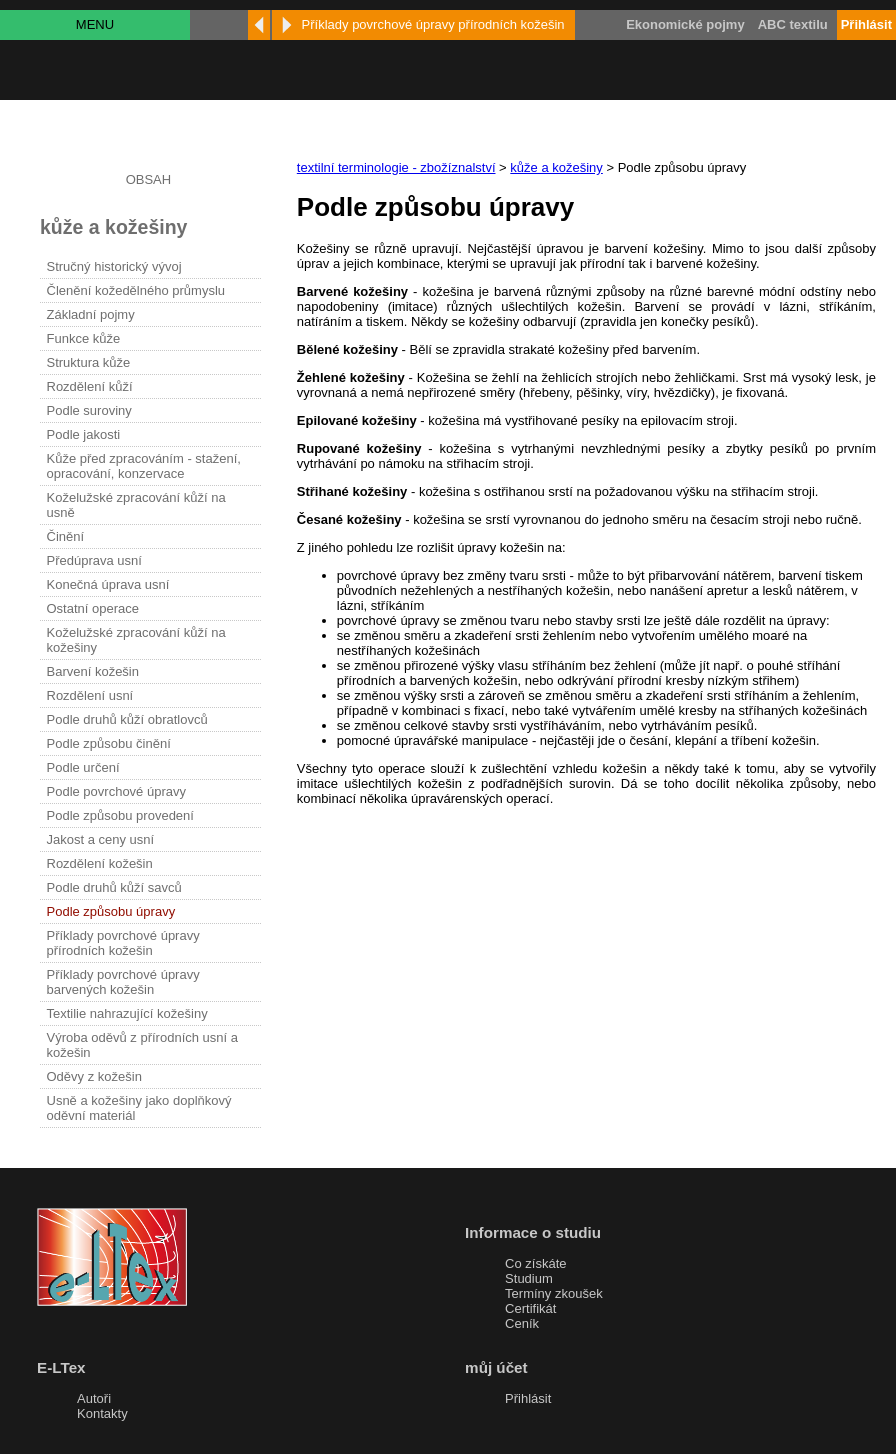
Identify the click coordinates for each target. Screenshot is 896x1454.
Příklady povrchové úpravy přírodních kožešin (123, 943)
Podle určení (83, 767)
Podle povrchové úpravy (116, 791)
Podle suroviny (89, 410)
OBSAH (149, 179)
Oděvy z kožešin (94, 1076)
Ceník (522, 1323)
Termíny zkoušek (554, 1293)
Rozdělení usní (90, 695)
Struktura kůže (89, 362)
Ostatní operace (93, 608)
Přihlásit (528, 1398)
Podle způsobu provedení (120, 815)
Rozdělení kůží (90, 386)
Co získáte (535, 1263)
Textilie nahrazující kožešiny (127, 1013)
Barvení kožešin (93, 671)
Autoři (94, 1398)
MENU (95, 24)
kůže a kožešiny (556, 167)
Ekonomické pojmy (685, 24)
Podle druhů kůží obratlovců (127, 719)
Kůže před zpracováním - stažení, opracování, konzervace (144, 466)
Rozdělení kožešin (100, 863)
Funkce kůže (84, 338)
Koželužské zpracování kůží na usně (136, 505)
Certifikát (530, 1308)
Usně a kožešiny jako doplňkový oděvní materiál (139, 1108)
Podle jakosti (84, 434)
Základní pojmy (91, 314)
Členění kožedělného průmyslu (136, 290)
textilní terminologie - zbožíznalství (396, 167)
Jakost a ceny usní (101, 839)
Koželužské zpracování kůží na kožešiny (136, 640)
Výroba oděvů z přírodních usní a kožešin (143, 1045)
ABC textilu (793, 24)
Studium (529, 1278)
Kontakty (102, 1413)
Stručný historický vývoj (114, 266)
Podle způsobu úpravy (111, 911)
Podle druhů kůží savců (114, 887)
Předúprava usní (94, 560)
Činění (66, 536)
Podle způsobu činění (109, 743)
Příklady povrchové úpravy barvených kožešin (123, 982)
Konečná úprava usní (108, 584)
